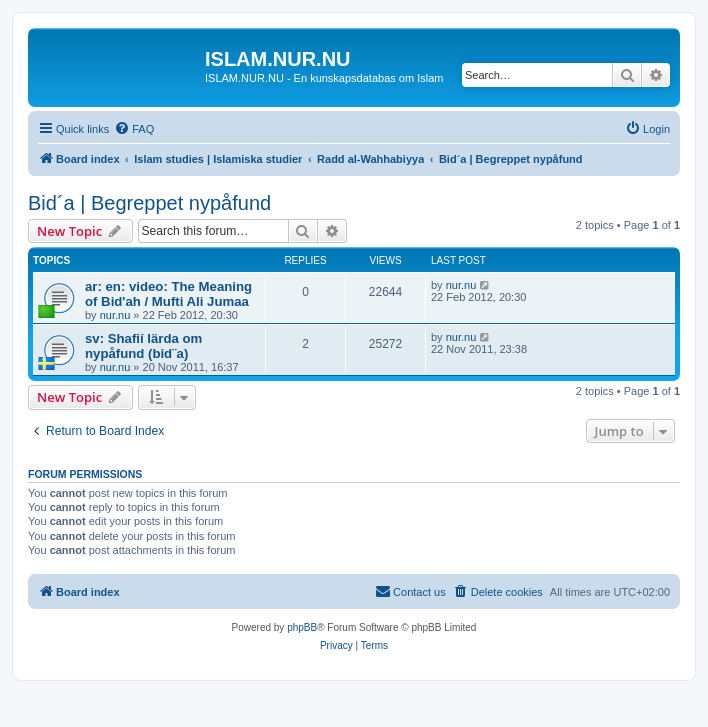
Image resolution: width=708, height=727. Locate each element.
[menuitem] (134, 129)
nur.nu (115, 315)
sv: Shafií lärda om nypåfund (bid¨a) (143, 346)
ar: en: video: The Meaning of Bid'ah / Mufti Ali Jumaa (168, 294)
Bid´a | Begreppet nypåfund (149, 203)
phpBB (302, 627)
